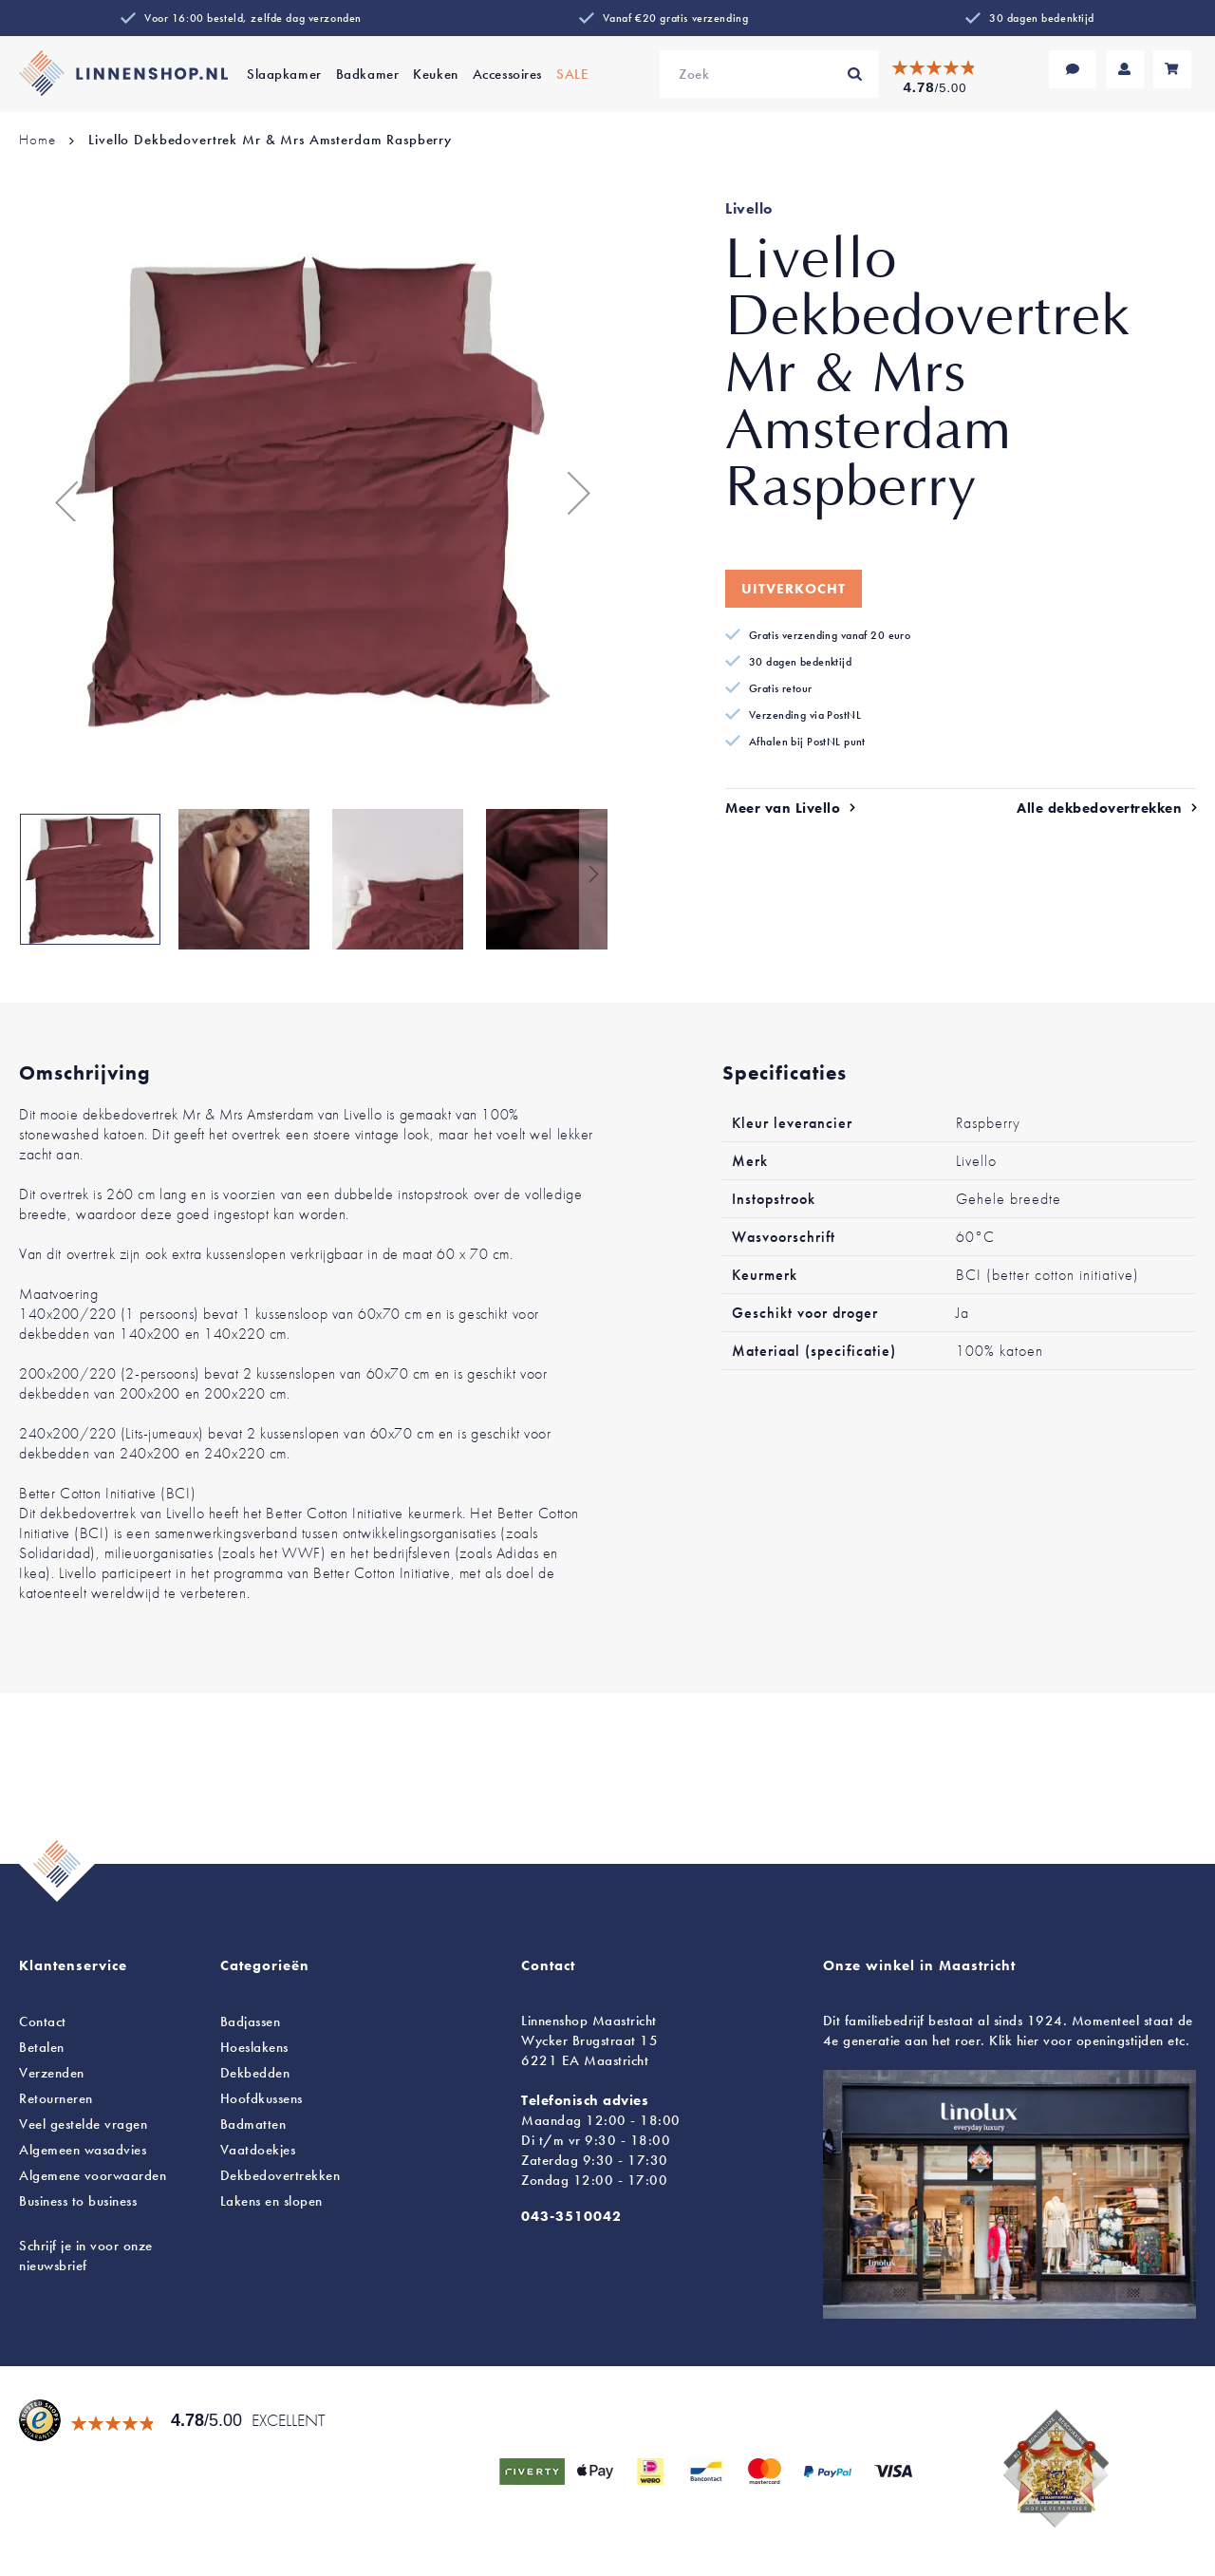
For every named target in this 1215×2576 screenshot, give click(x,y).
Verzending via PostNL (805, 715)
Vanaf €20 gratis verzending (675, 18)
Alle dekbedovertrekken (1099, 808)
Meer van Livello (782, 808)
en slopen (271, 2200)
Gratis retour (781, 688)
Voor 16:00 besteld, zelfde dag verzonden (253, 18)
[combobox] (769, 74)
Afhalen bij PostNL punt (807, 741)
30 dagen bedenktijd (1041, 18)
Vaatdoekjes (258, 2149)
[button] (57, 492)
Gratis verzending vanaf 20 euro (829, 635)
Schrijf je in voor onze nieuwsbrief (86, 2255)
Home (37, 139)
